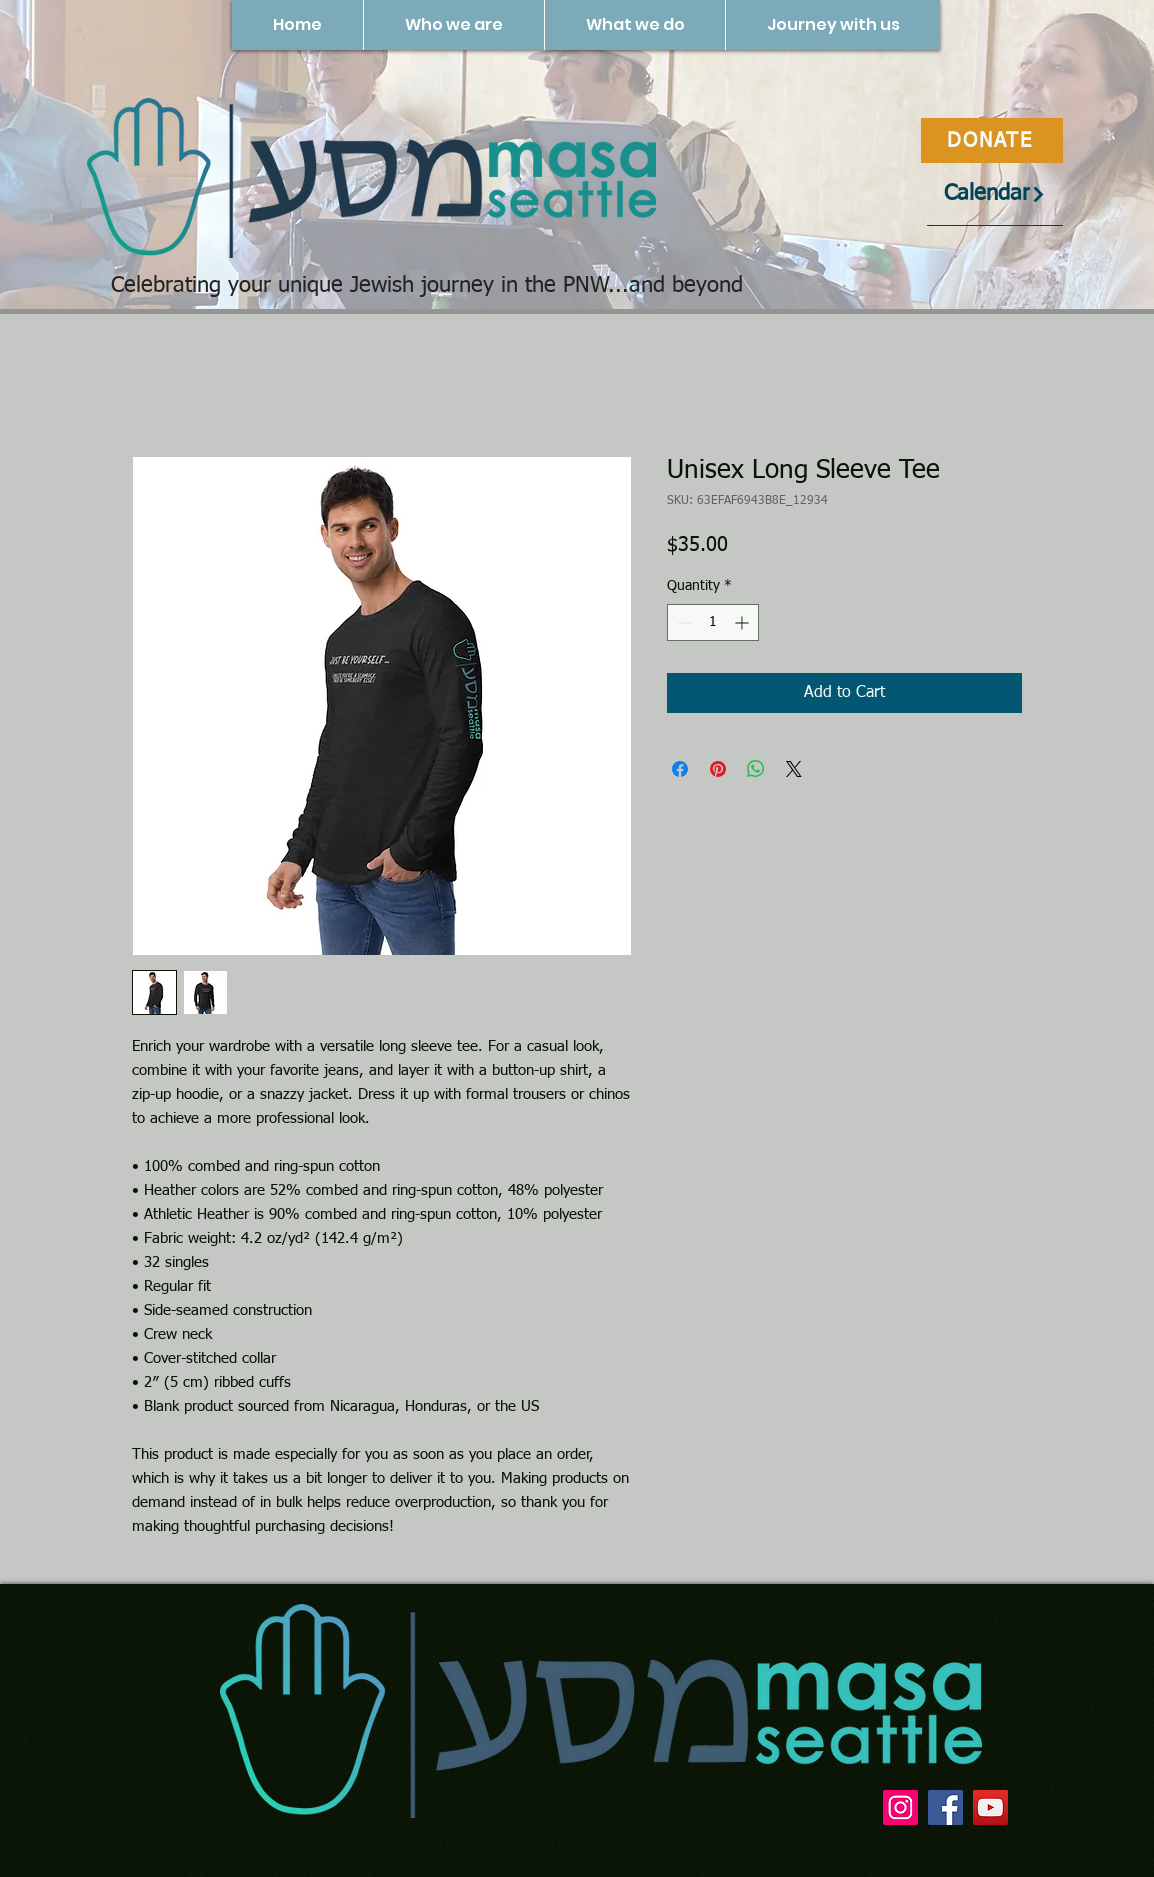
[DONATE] (992, 140)
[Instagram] (900, 1807)
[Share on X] (794, 769)
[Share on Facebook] (680, 769)
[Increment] (743, 622)
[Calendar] (995, 194)
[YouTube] (990, 1807)
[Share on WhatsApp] (756, 769)
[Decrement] (682, 622)
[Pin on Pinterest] (718, 769)
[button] (453, 25)
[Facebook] (945, 1807)
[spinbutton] (713, 622)
